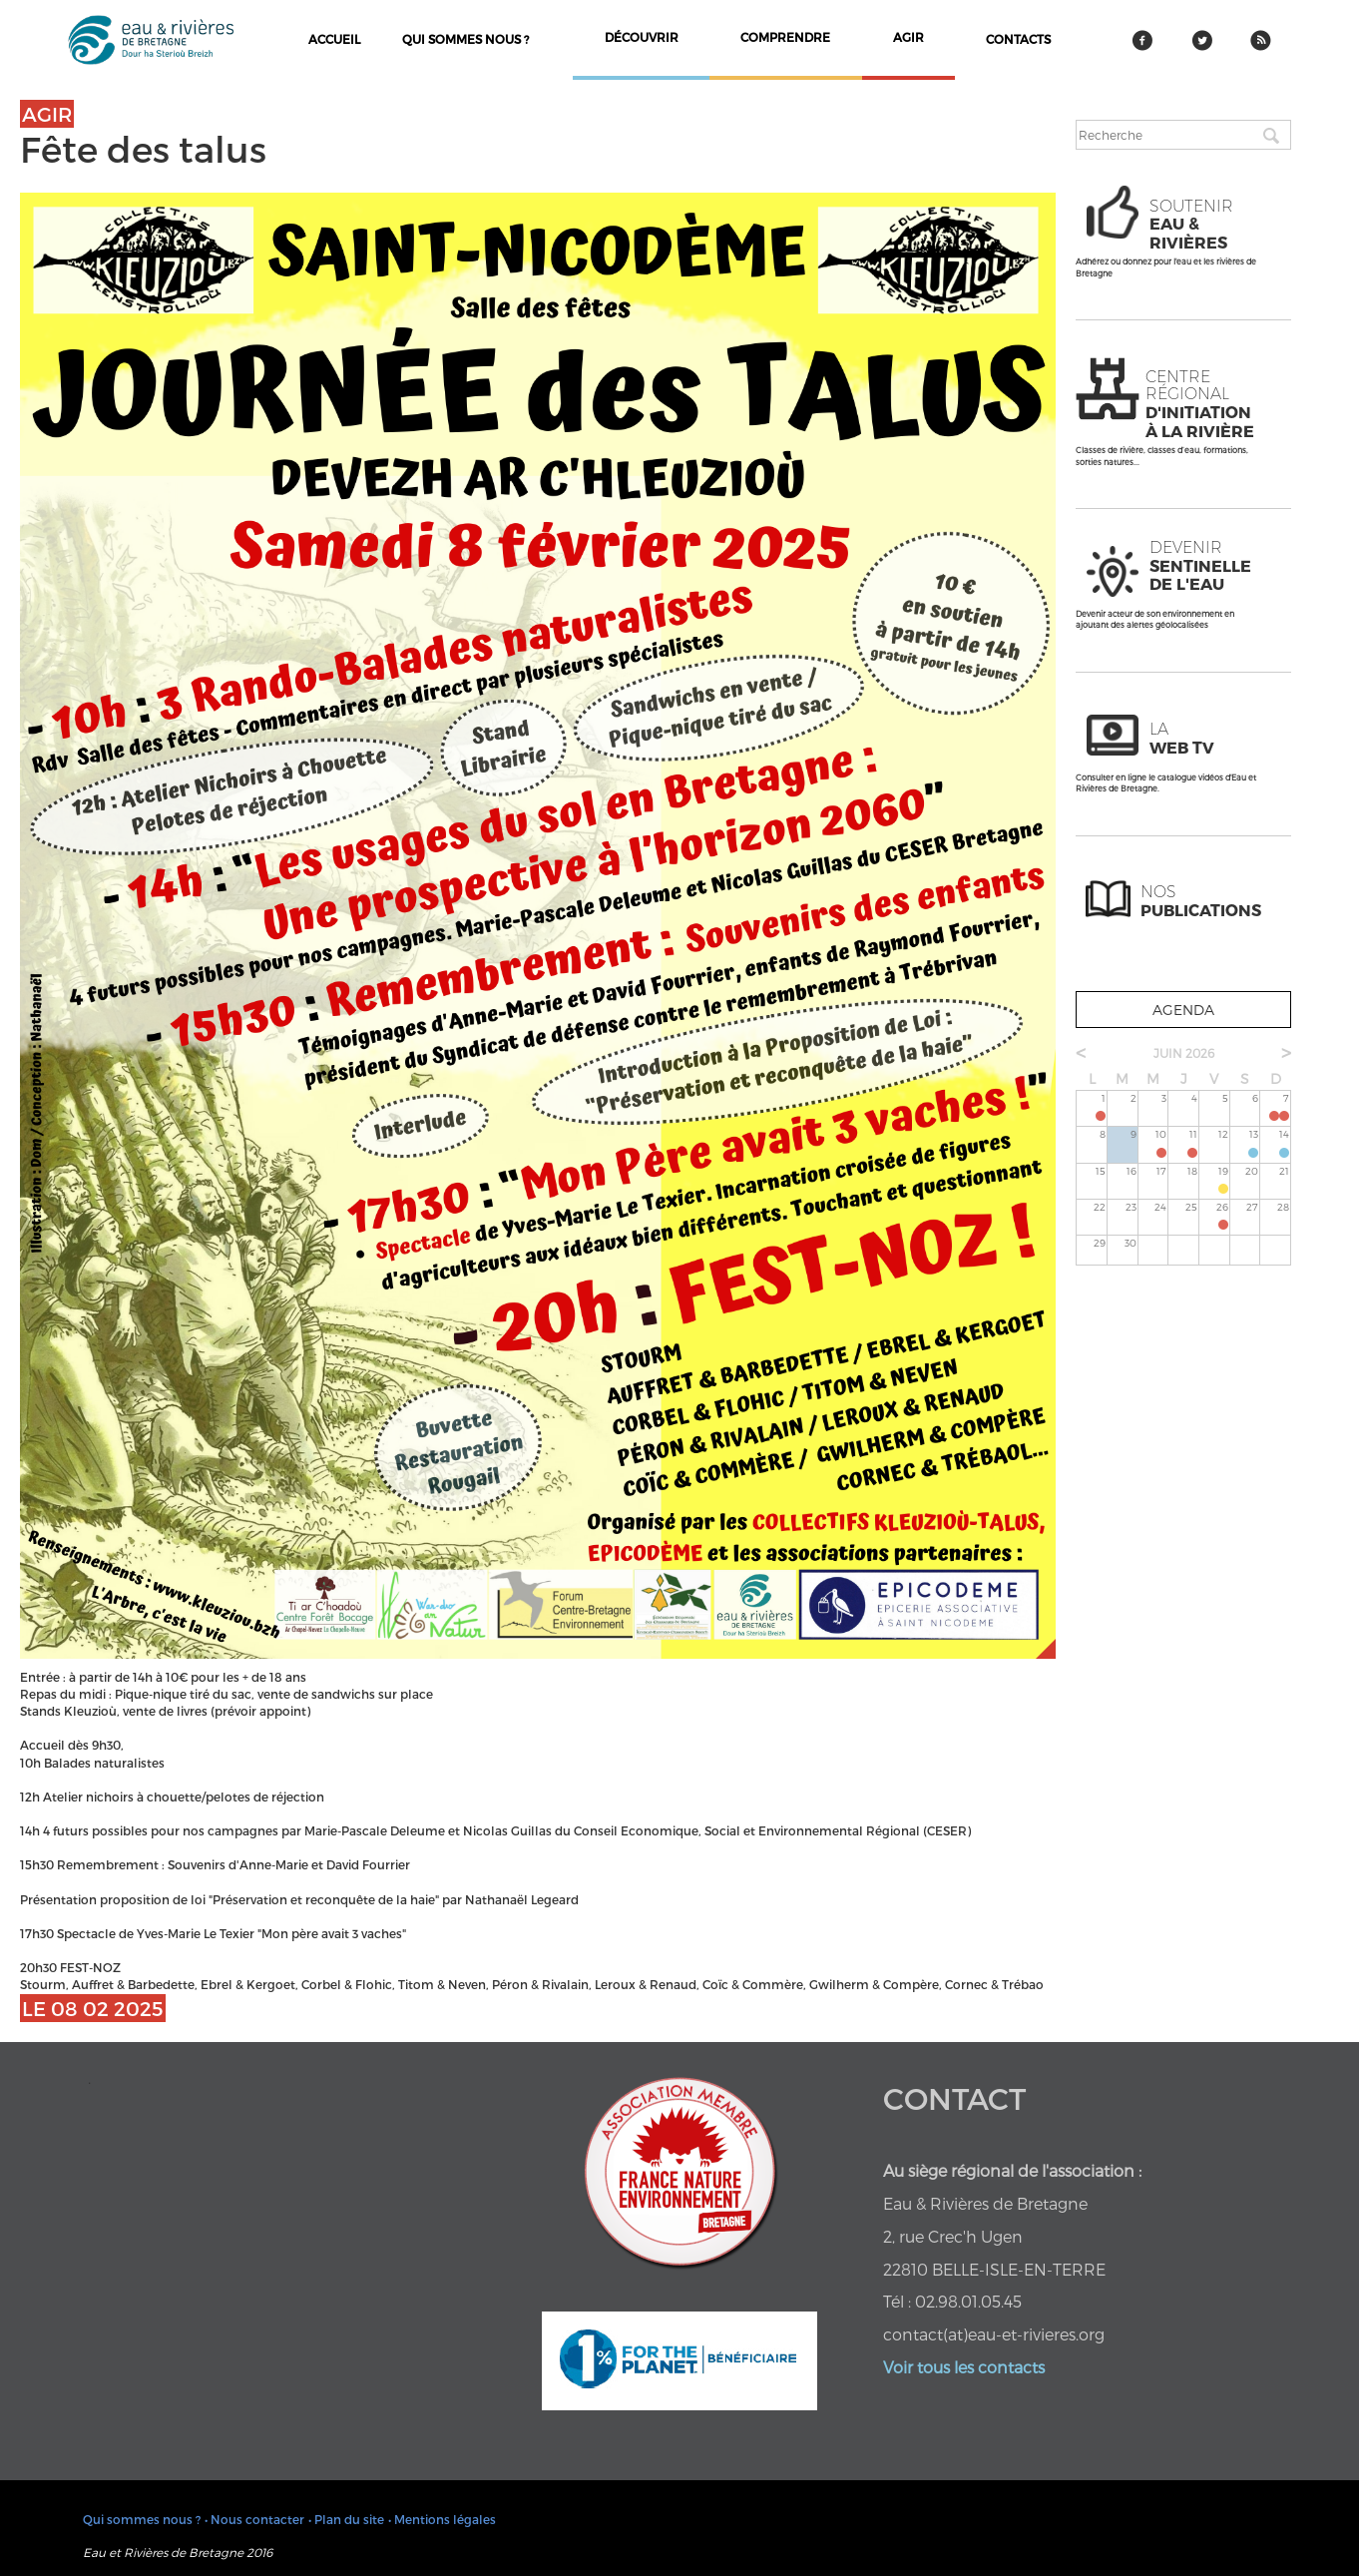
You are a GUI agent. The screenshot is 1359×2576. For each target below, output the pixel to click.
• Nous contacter (254, 2519)
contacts (1018, 39)
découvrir (642, 37)
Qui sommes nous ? (465, 39)
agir (908, 37)
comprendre (785, 37)
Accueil (334, 39)
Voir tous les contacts (964, 2366)
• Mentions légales (442, 2519)
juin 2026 (1183, 1053)
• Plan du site (346, 2519)
